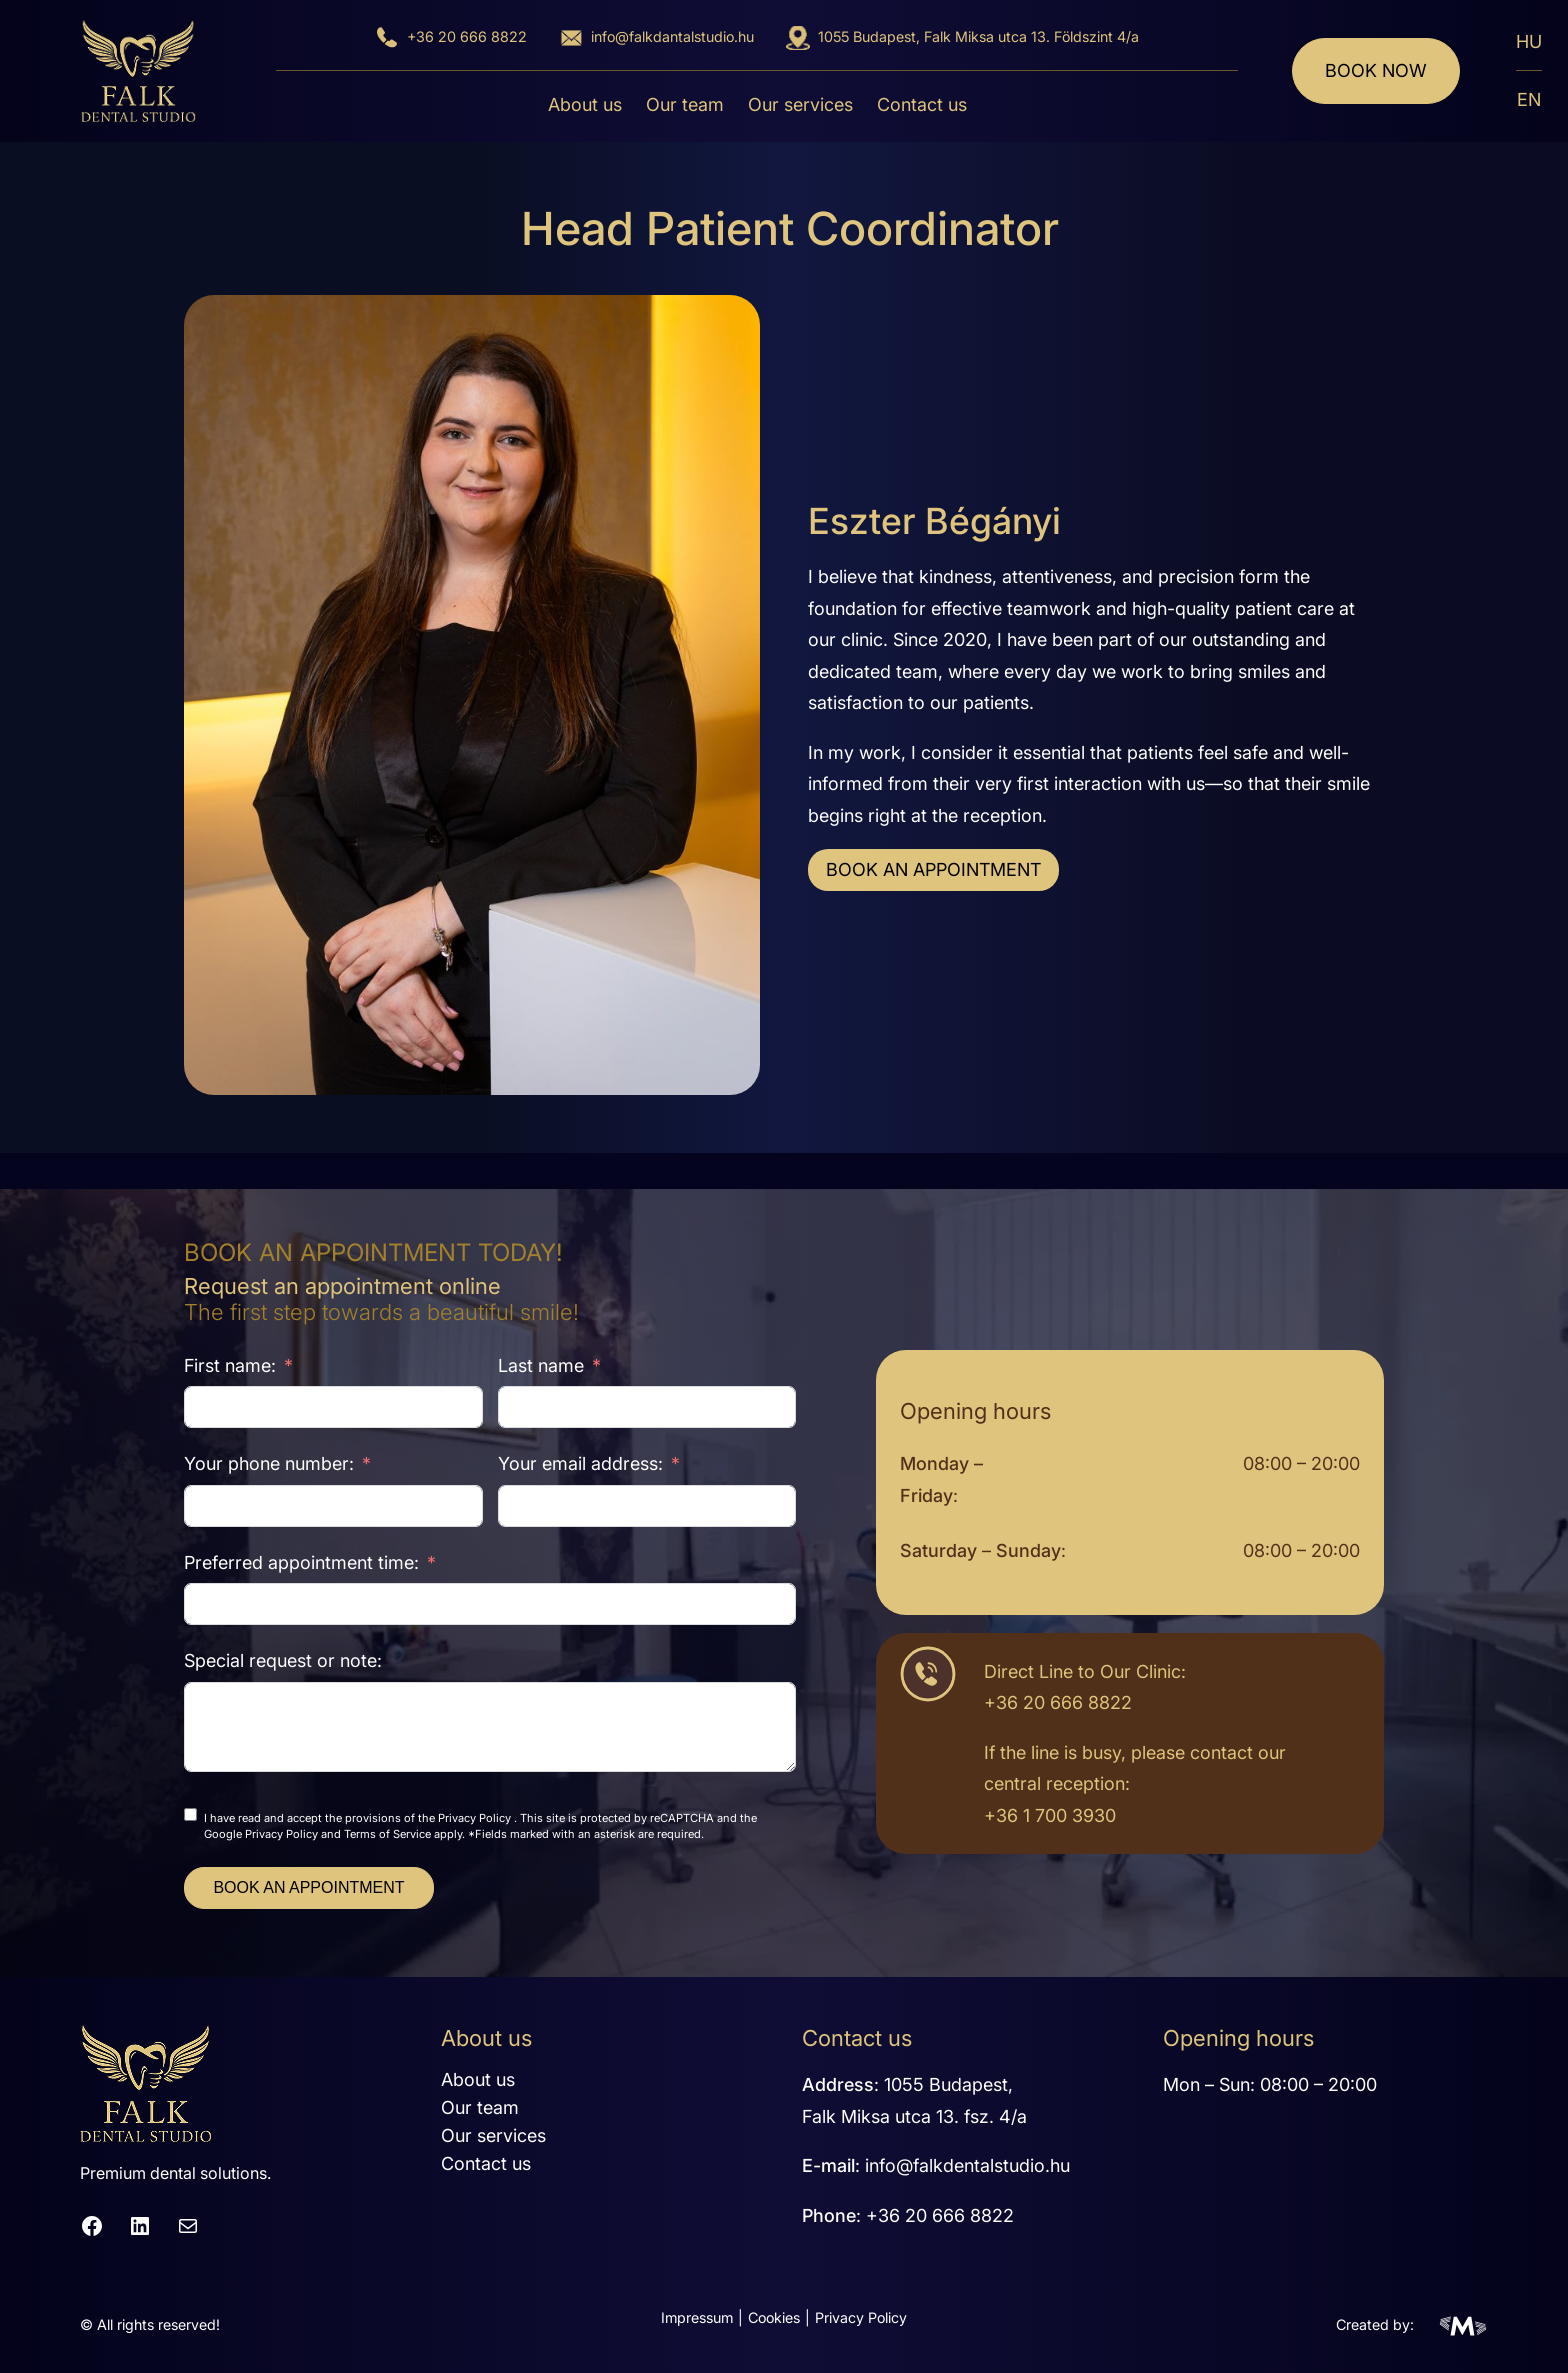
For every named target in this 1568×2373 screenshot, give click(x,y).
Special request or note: (283, 1660)
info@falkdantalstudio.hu (672, 36)
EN (1529, 99)
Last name (541, 1365)
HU (1529, 41)
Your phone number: (269, 1463)
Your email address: (580, 1463)
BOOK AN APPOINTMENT (933, 869)
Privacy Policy (474, 1818)
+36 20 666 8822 (467, 36)
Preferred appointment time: (301, 1562)
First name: (230, 1365)
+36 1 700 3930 (1050, 1815)
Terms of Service (387, 1834)
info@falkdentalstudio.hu (967, 2165)
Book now (1376, 70)
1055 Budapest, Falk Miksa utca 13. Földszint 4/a (978, 36)
